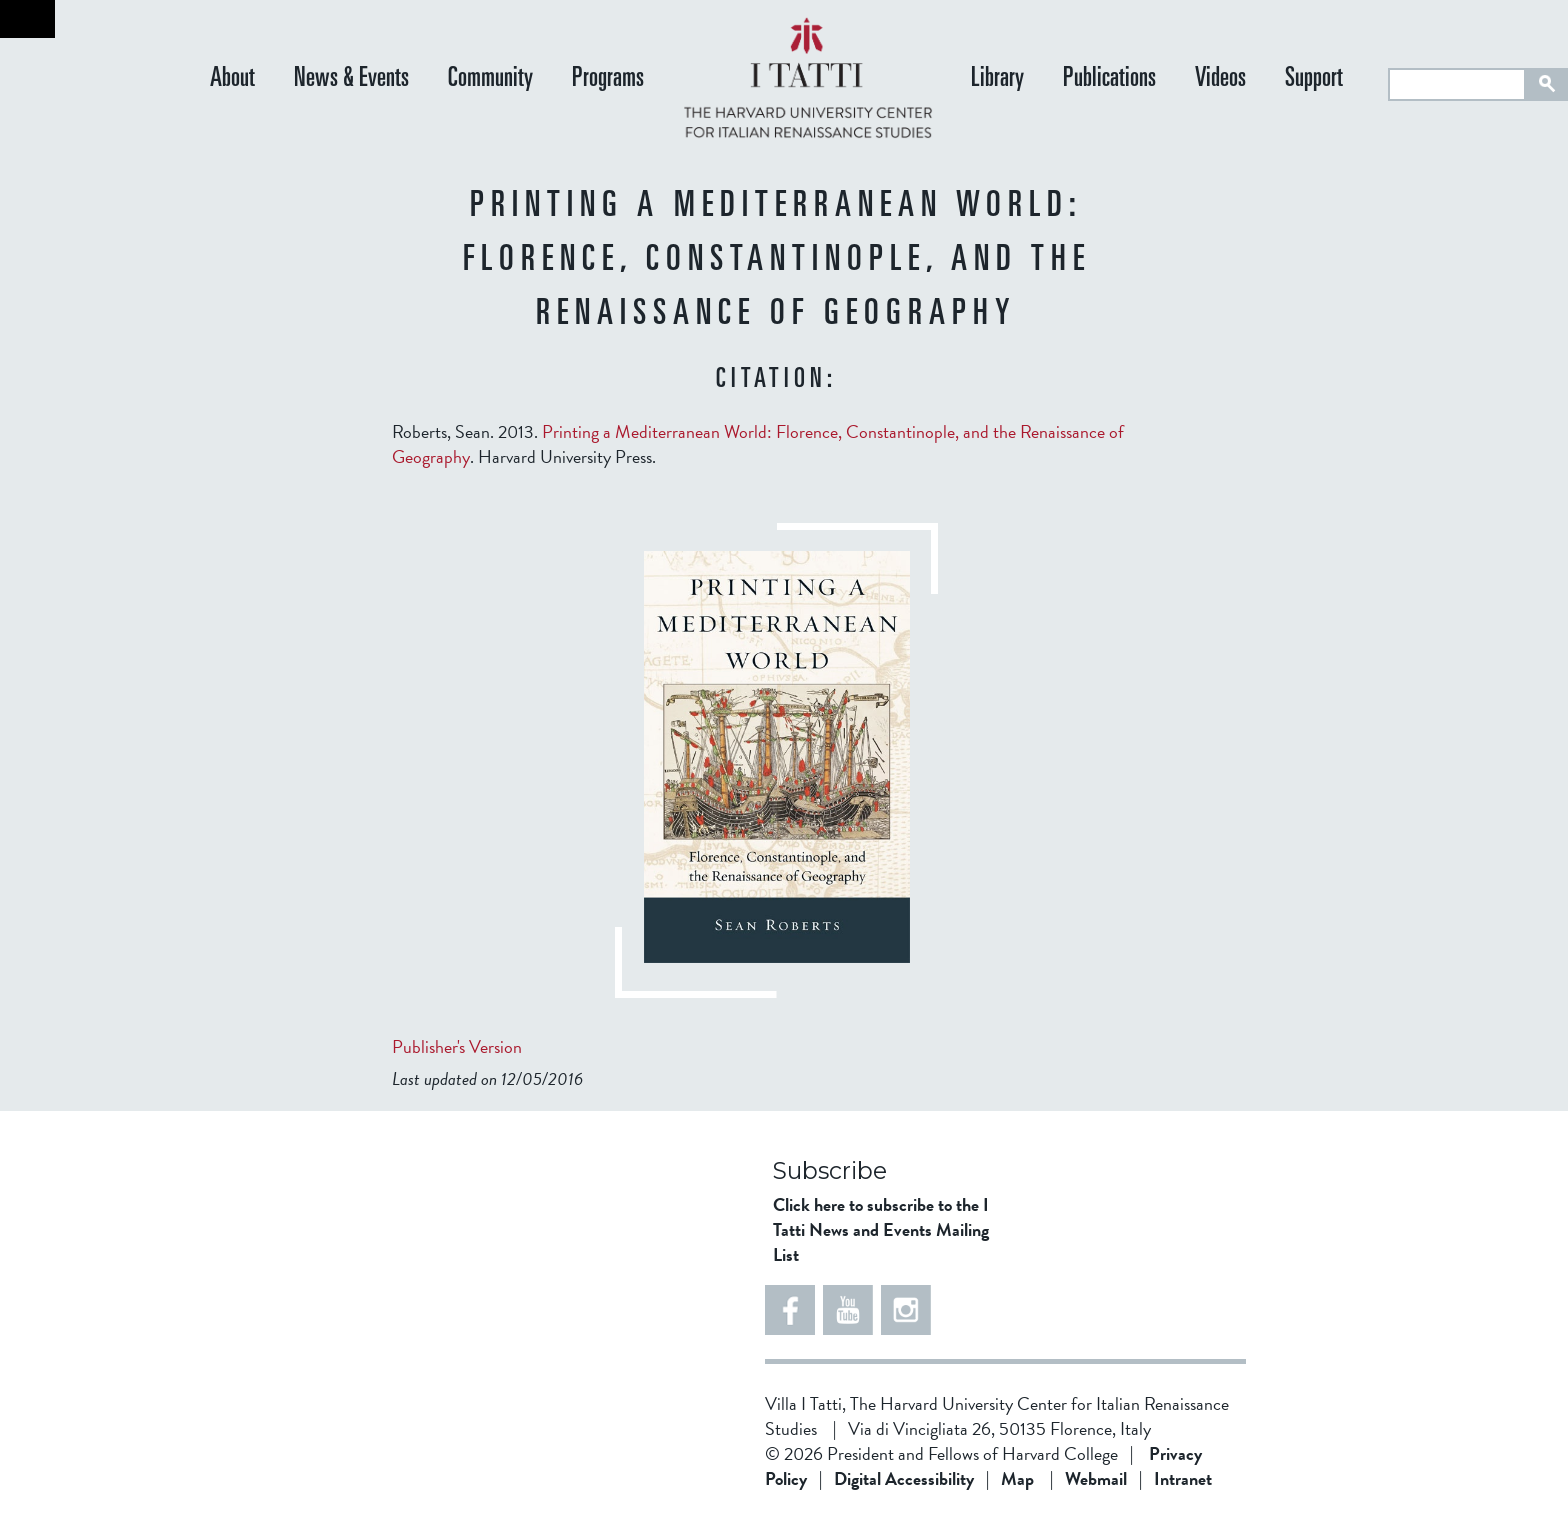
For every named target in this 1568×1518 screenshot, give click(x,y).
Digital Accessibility (904, 1478)
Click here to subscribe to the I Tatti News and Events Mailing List (881, 1229)
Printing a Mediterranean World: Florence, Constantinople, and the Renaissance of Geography (758, 444)
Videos (1220, 79)
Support (1314, 79)
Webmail (1096, 1478)
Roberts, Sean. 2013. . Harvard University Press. (758, 444)
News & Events (351, 79)
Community (490, 79)
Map (1017, 1478)
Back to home (27, 19)
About (232, 79)
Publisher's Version (457, 1046)
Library (997, 79)
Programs (608, 79)
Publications (1109, 79)
